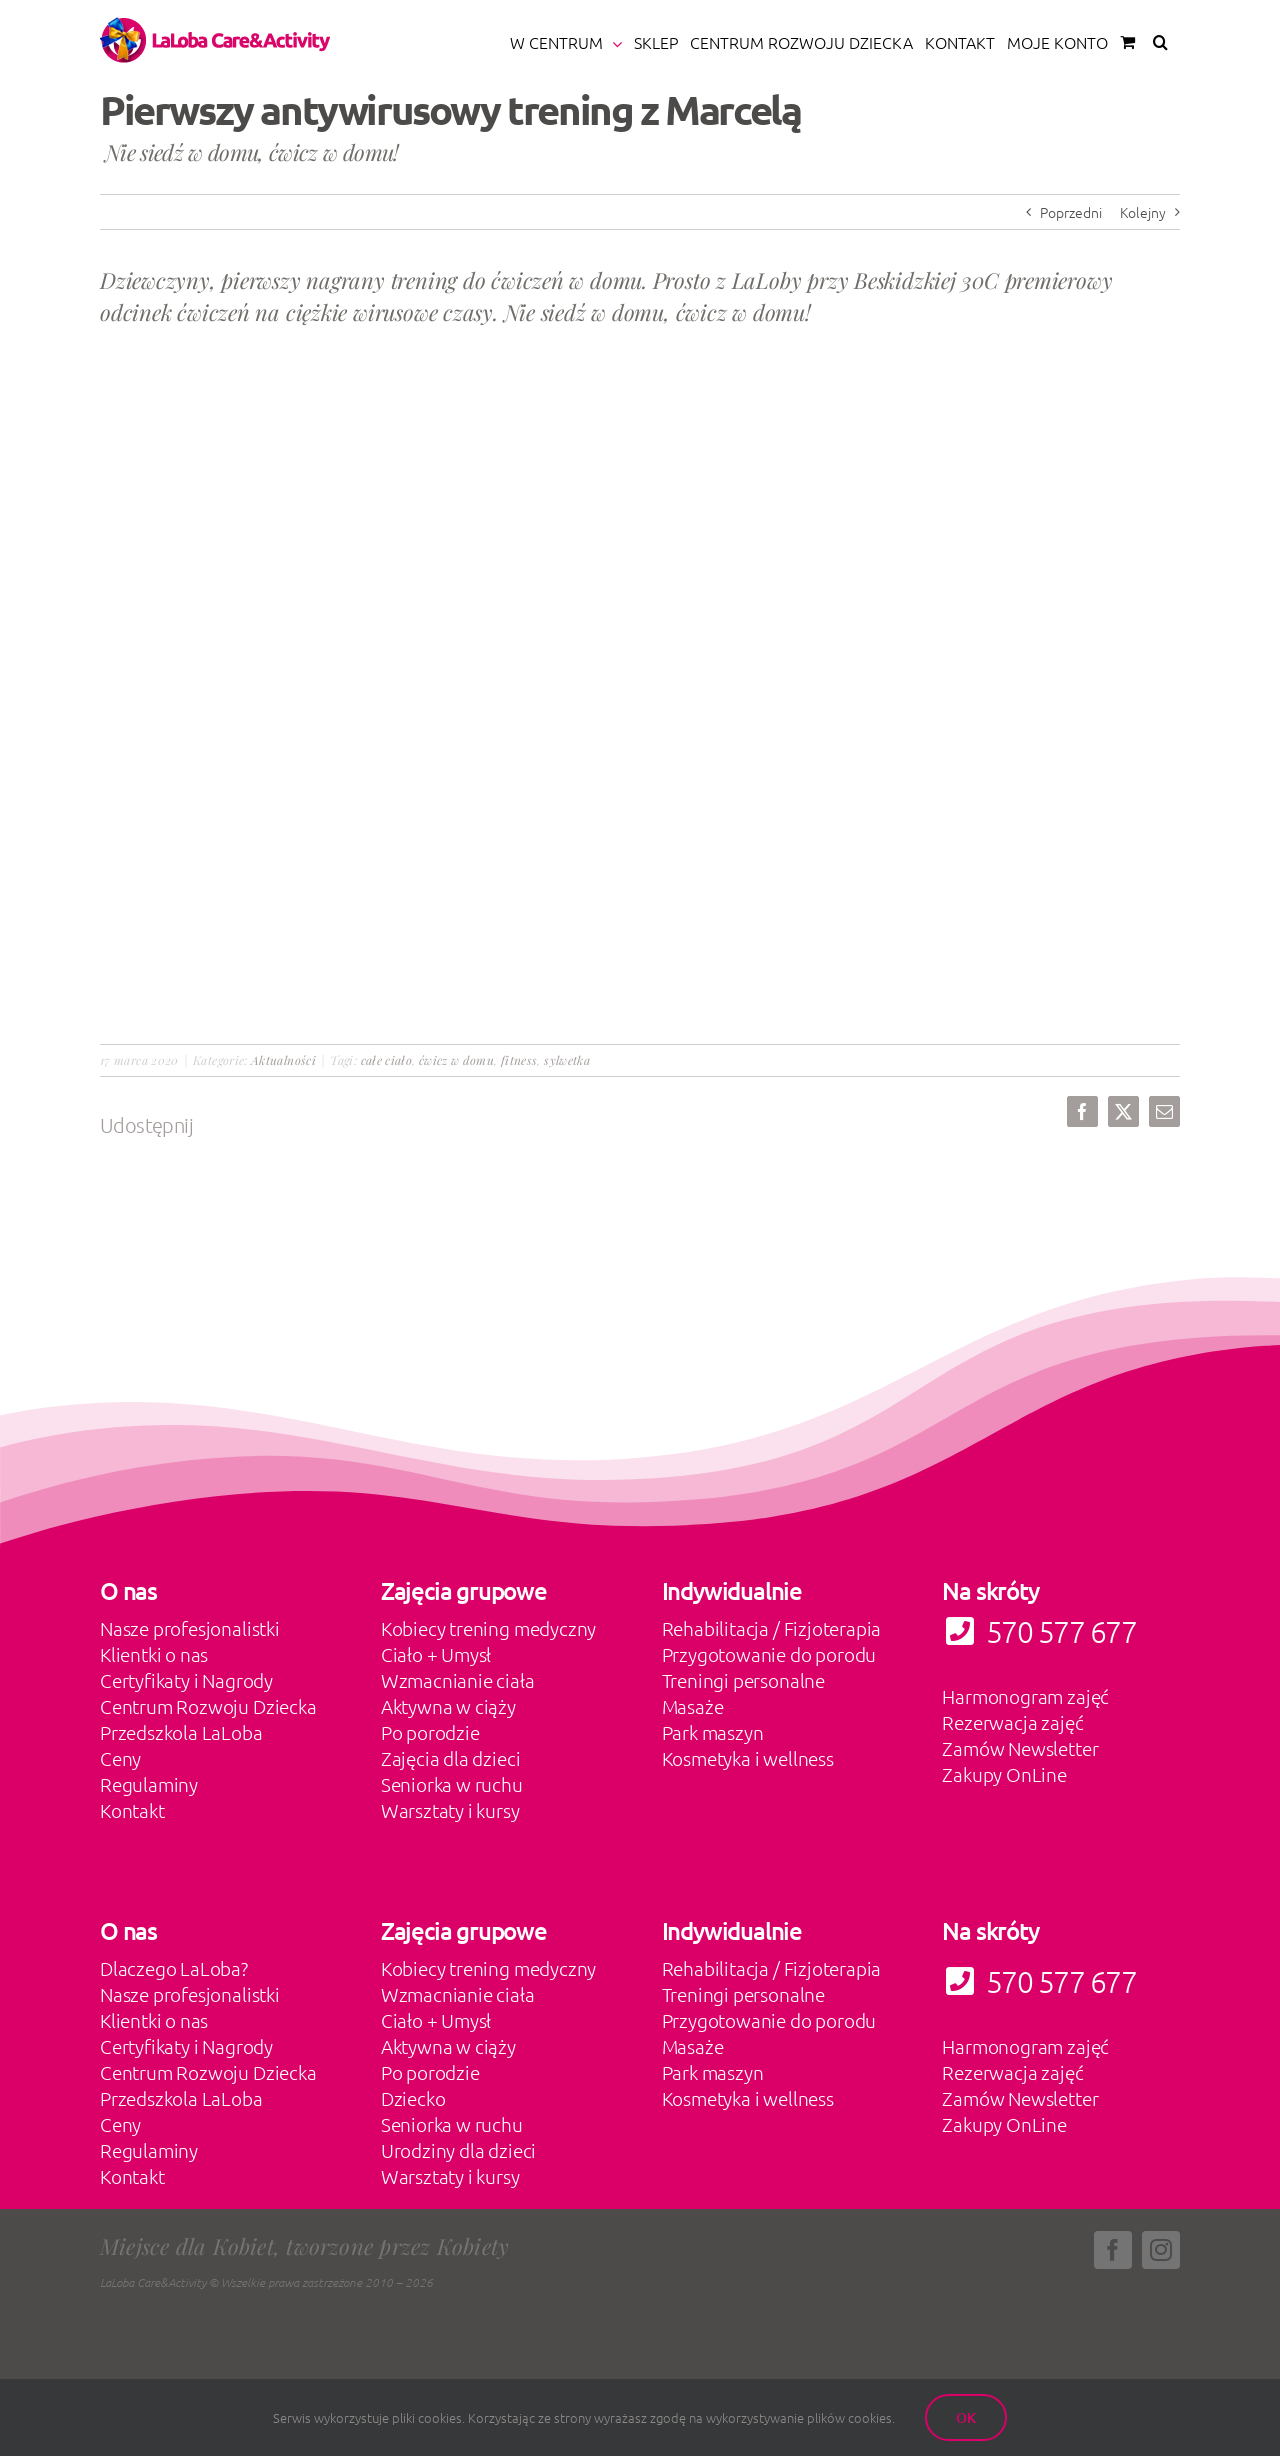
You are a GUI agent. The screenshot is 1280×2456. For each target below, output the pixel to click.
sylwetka (567, 1060)
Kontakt (132, 1810)
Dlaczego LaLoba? (174, 1968)
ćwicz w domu (456, 1060)
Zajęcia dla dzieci (451, 1758)
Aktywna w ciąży (448, 1706)
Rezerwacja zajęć (1012, 1722)
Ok (966, 2417)
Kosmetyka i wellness (748, 1758)
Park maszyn (713, 1732)
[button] (1160, 42)
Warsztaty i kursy (450, 1810)
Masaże (693, 1706)
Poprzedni (1071, 212)
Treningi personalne (743, 1680)
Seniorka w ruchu (452, 1784)
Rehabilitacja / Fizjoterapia (772, 1628)
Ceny (120, 1758)
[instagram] (1161, 2250)
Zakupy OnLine (1004, 1774)
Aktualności (283, 1060)
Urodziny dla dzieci (458, 2150)
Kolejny (1143, 212)
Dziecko (413, 2098)
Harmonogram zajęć (1025, 1696)
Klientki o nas (154, 1654)
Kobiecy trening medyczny (488, 1628)
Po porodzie (430, 1732)
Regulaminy (149, 1784)
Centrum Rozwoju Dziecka (208, 1706)
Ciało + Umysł (436, 1654)
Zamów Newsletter (1020, 1748)
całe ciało (387, 1060)
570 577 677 (1039, 1981)
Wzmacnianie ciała (458, 1680)
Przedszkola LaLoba (181, 1732)
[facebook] (1113, 2250)
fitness (519, 1060)
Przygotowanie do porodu (769, 1654)
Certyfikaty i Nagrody (186, 1680)
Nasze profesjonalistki (190, 1628)
